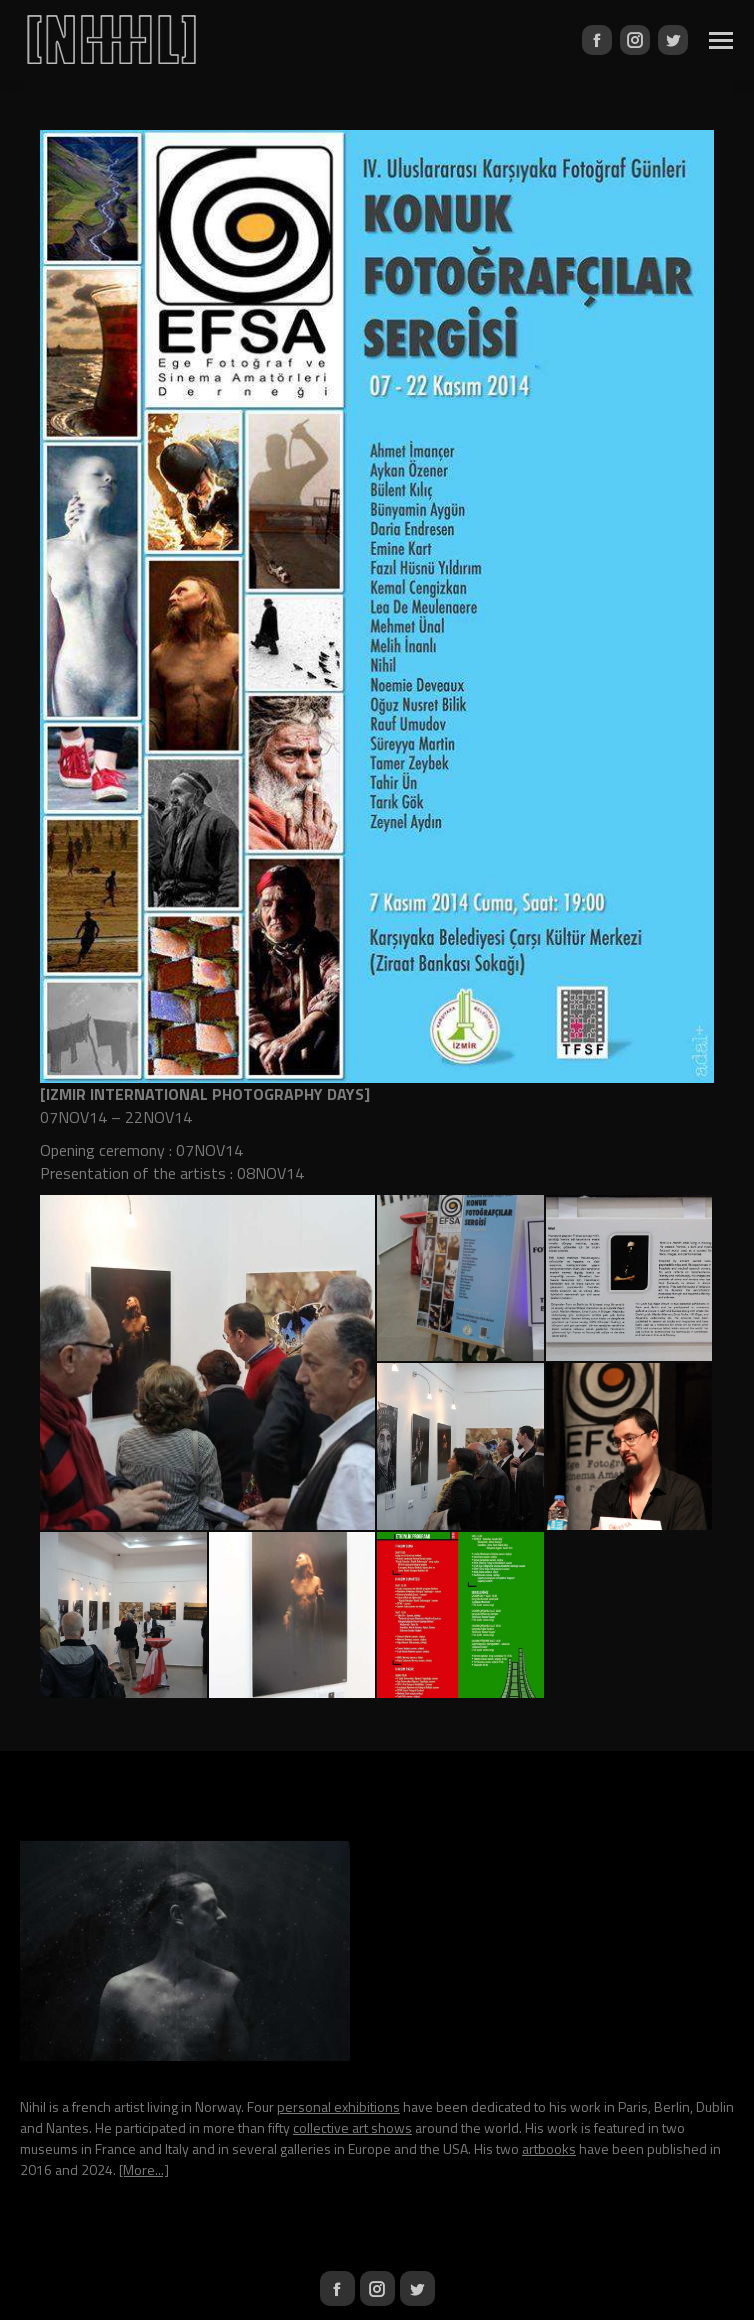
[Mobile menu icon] (721, 40)
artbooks (549, 2148)
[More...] (144, 2169)
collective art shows (352, 2127)
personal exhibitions (338, 2106)
